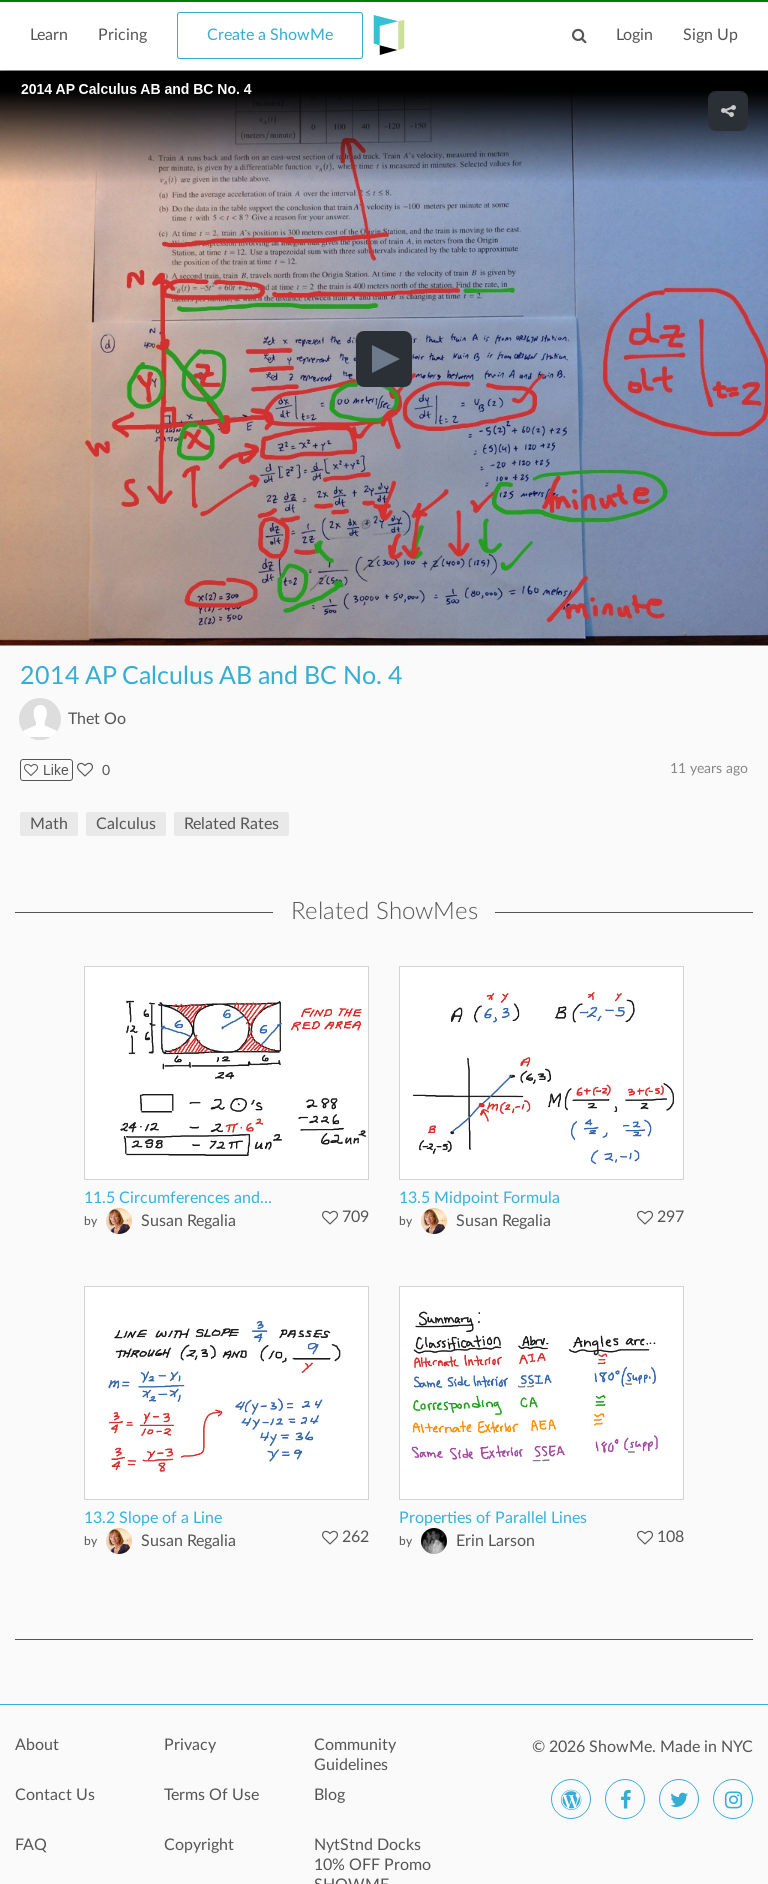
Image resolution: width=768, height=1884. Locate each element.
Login (634, 35)
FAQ (31, 1845)
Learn (49, 35)
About (37, 1745)
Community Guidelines (355, 1755)
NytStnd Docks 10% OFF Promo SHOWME (372, 1856)
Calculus (126, 824)
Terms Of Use (211, 1795)
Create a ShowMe (270, 35)
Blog (329, 1795)
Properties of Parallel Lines (493, 1518)
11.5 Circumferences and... (178, 1198)
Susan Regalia (188, 1221)
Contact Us (55, 1795)
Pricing (122, 35)
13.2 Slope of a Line (153, 1518)
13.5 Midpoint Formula (479, 1198)
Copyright (199, 1845)
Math (49, 824)
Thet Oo (97, 719)
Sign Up (710, 35)
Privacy (190, 1745)
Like (46, 770)
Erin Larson (495, 1541)
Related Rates (231, 824)
